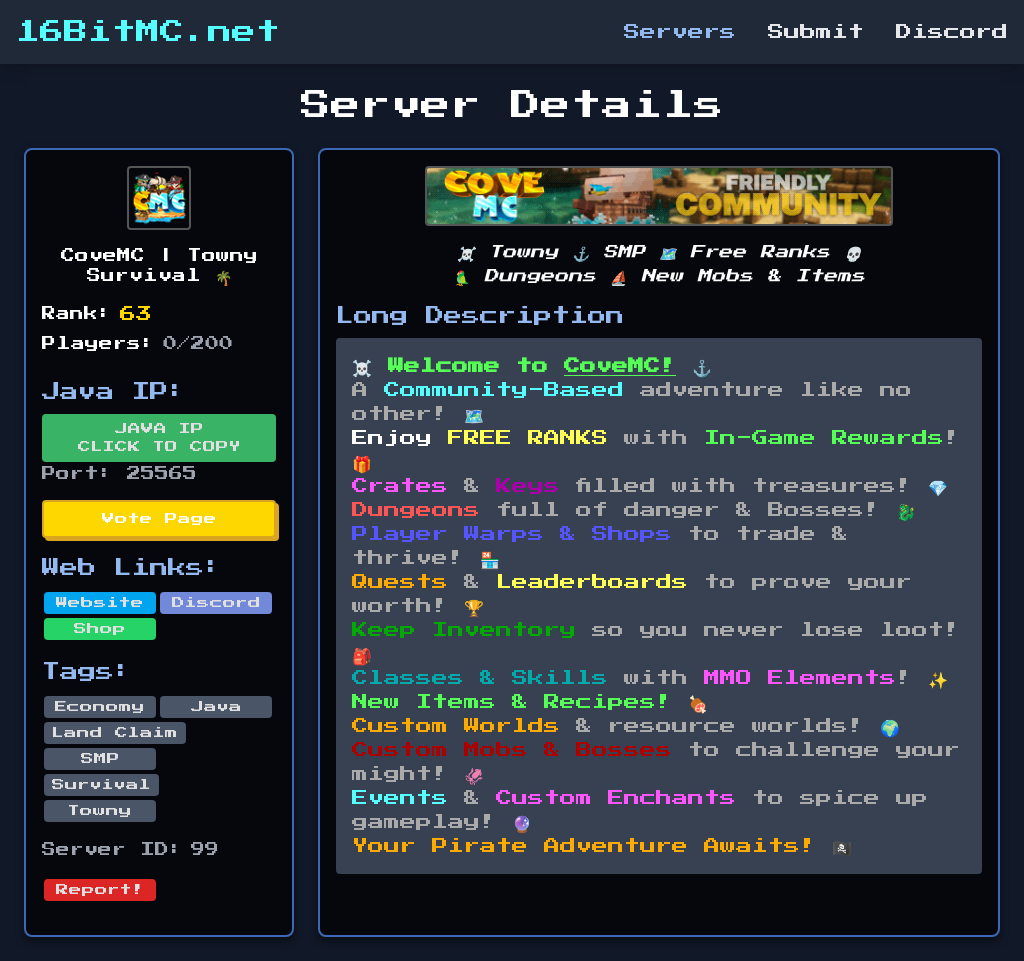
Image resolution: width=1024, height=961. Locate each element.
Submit (816, 32)
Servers (680, 32)
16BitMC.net (148, 32)
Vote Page (159, 519)
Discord (952, 32)
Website (100, 603)
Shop (100, 629)
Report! (100, 890)
